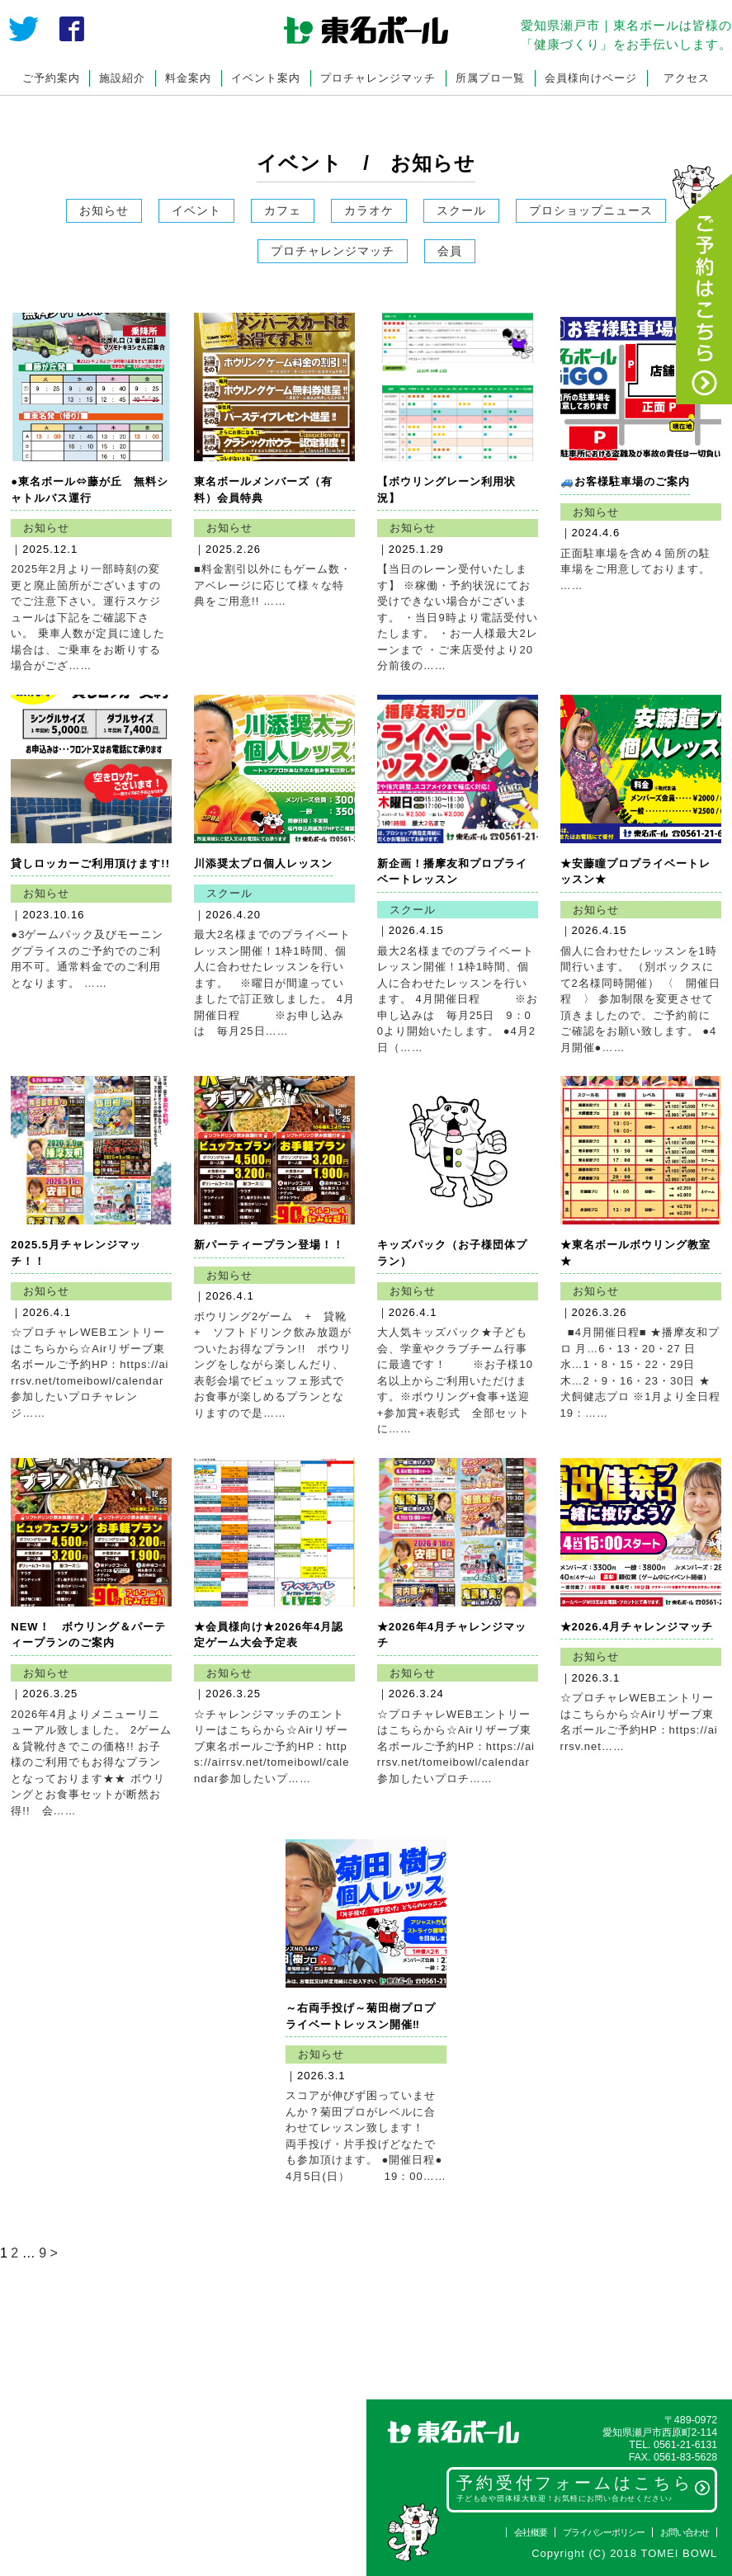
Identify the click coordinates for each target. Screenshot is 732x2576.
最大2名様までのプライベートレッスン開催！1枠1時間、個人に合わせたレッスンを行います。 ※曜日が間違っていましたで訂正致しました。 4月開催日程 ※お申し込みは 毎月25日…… (274, 982)
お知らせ (104, 210)
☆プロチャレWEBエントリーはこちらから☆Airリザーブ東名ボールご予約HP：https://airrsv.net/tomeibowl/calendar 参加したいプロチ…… (456, 1746)
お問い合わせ (685, 2532)
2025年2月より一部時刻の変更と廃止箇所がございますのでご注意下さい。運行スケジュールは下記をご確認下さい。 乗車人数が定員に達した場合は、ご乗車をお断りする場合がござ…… (88, 617)
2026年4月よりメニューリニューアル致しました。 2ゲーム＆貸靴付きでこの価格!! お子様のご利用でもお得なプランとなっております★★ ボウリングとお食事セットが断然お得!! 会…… (91, 1762)
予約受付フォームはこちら (583, 2488)
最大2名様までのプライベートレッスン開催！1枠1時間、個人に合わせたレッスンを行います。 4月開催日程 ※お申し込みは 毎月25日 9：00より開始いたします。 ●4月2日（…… (457, 999)
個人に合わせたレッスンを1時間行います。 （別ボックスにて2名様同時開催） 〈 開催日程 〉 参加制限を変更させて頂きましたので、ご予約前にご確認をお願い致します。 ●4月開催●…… (640, 999)
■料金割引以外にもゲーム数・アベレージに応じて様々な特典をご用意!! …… (273, 585)
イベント (196, 210)
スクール (461, 210)
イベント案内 (265, 78)
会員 (449, 250)
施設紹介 (122, 78)
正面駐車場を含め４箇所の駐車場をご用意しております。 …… (635, 569)
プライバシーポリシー (604, 2532)
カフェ (282, 210)
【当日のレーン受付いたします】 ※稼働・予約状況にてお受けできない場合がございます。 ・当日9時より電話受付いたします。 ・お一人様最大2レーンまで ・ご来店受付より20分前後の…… (457, 617)
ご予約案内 (51, 78)
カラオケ (369, 210)
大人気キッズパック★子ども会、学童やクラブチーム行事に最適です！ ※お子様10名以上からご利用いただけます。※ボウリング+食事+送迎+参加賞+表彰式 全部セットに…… (455, 1380)
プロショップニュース (591, 210)
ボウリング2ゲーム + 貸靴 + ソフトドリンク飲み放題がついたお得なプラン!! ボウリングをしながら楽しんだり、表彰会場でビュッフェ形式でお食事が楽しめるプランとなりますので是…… (276, 1364)
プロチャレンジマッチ (378, 78)
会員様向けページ (591, 78)
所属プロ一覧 (490, 78)
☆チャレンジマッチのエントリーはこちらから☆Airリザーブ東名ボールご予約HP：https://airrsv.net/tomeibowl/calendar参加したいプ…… (271, 1746)
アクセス (687, 78)
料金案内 (188, 78)
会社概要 (530, 2532)
